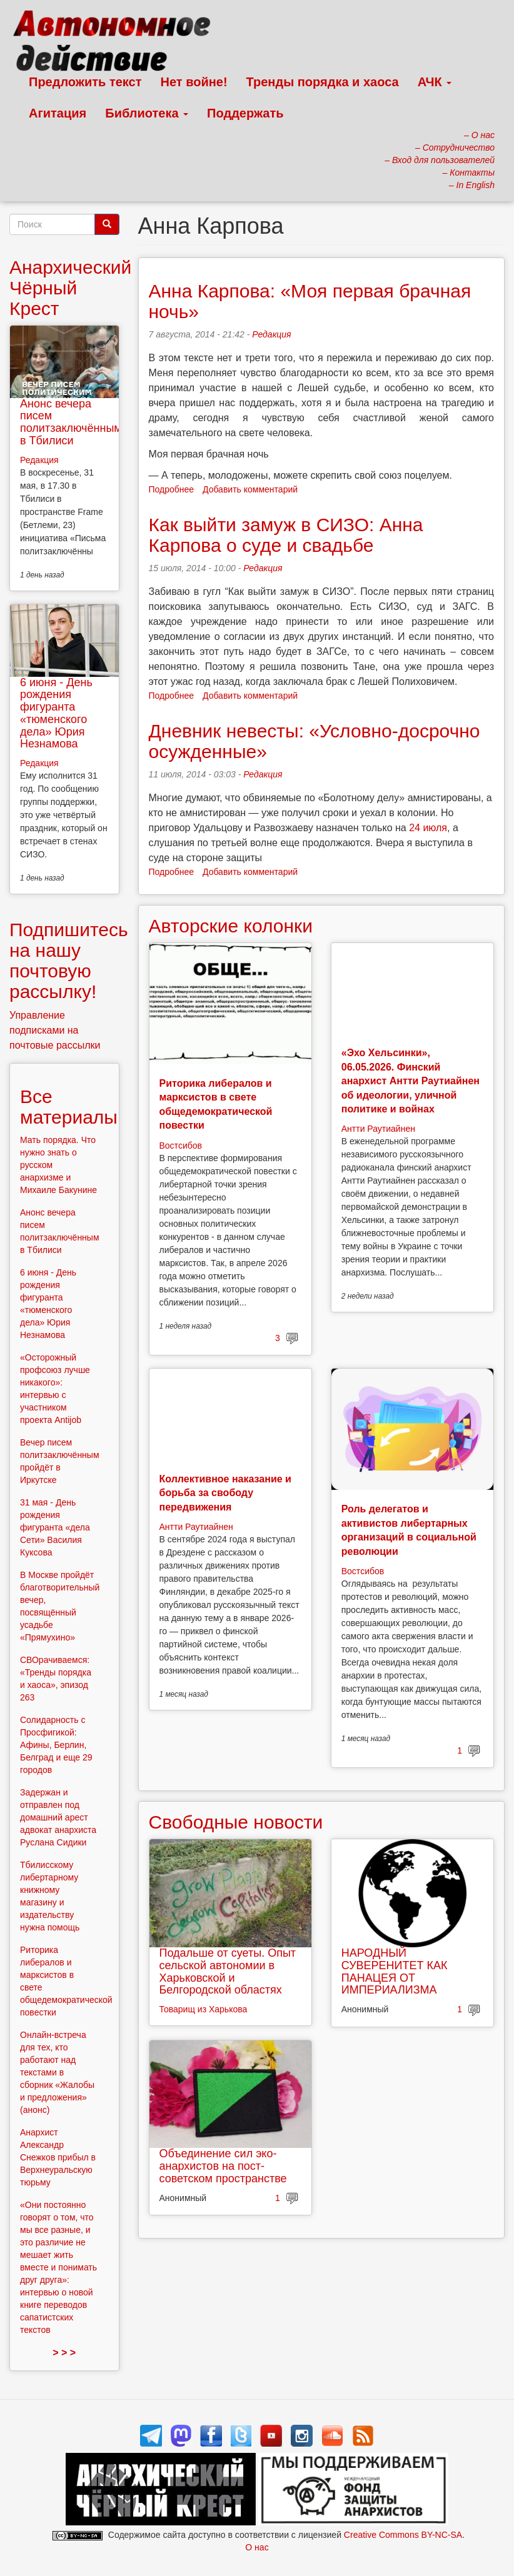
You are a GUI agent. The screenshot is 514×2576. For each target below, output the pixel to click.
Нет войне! (194, 82)
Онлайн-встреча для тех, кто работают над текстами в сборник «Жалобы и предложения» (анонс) (57, 2072)
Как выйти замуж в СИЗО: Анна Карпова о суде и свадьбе (286, 535)
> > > (64, 2352)
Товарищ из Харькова (203, 2009)
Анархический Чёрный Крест (70, 288)
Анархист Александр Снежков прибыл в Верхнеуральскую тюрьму (58, 2157)
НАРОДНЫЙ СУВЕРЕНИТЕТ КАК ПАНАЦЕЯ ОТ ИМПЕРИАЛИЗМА (394, 1971)
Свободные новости (236, 1822)
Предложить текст (85, 82)
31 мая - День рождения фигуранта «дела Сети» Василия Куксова (55, 1527)
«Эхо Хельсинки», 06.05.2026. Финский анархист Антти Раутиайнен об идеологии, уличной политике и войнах (410, 1080)
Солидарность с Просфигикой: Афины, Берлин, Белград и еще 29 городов (56, 1745)
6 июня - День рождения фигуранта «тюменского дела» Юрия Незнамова (56, 713)
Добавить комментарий (250, 489)
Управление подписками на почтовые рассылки (55, 1030)
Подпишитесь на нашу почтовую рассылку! (68, 960)
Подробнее (171, 489)
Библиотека (146, 113)
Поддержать (245, 113)
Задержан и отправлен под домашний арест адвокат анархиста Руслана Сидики (58, 1817)
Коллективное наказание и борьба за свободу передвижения (225, 1493)
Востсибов (180, 1146)
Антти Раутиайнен (378, 1129)
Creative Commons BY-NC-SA (403, 2535)
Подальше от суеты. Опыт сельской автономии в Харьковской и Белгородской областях (227, 1971)
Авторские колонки (231, 926)
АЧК (435, 82)
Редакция (271, 334)
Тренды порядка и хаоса (322, 82)
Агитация (57, 113)
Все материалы (69, 1106)
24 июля (428, 827)
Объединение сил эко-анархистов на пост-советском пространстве (223, 2166)
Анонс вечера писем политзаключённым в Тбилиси (71, 422)
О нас (256, 2547)
